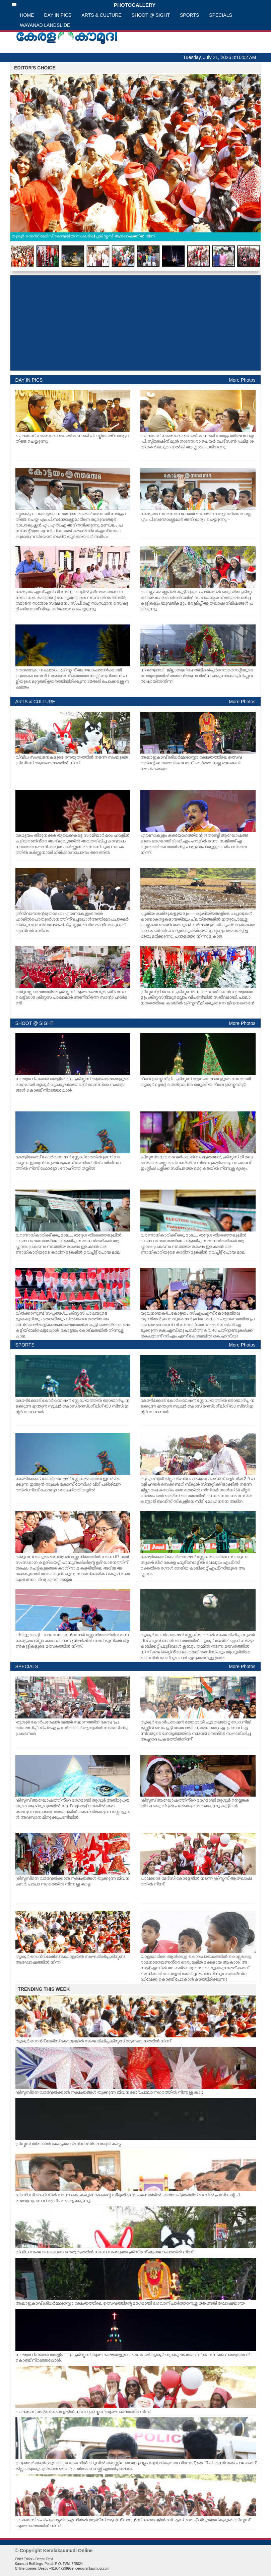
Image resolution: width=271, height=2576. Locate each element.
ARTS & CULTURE (101, 15)
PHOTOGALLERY (84, 5)
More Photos (242, 380)
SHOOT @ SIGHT (151, 15)
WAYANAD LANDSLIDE (45, 25)
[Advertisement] (135, 323)
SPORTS (189, 15)
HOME (27, 15)
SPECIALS (220, 15)
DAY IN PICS (58, 15)
